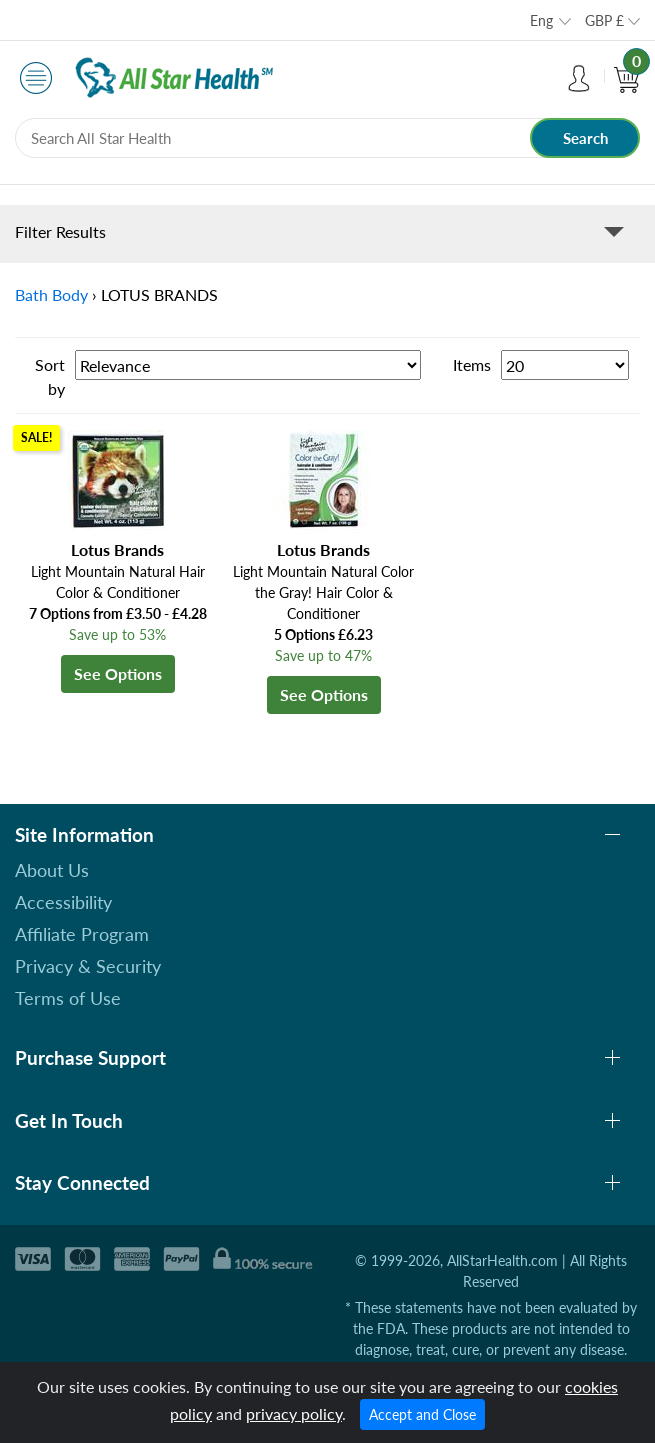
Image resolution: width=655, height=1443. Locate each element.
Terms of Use (68, 998)
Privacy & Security (88, 966)
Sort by (50, 376)
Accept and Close (422, 1414)
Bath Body (51, 294)
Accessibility (63, 902)
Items (472, 364)
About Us (52, 870)
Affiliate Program (82, 934)
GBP (604, 20)
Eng (541, 20)
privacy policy (294, 1413)
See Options (118, 673)
